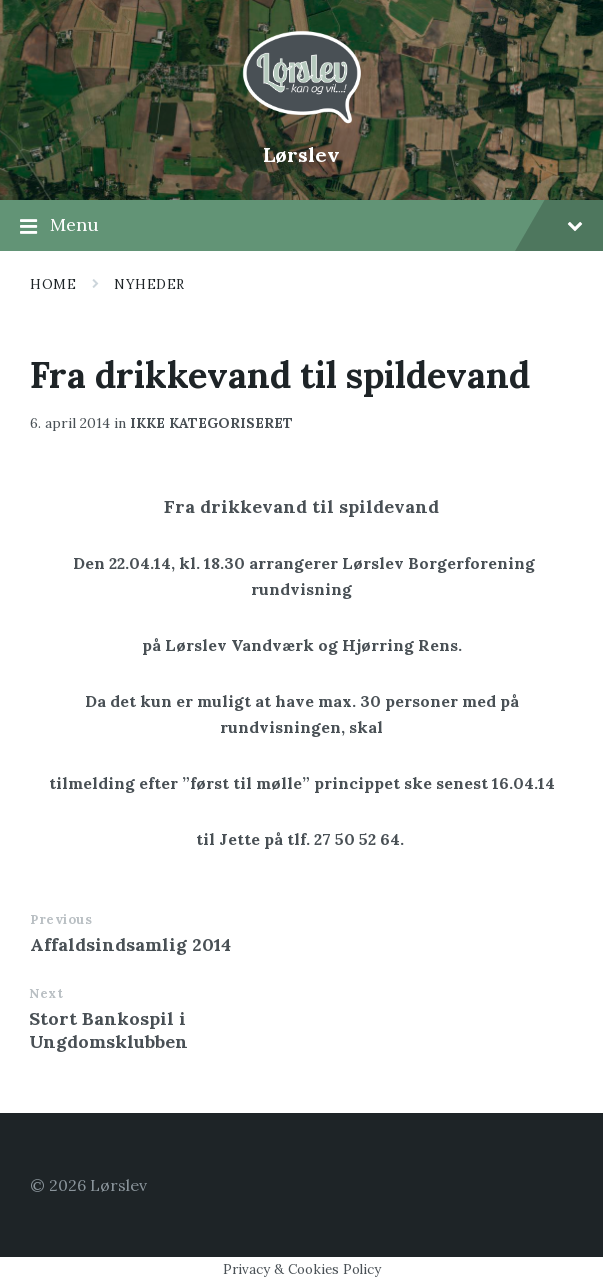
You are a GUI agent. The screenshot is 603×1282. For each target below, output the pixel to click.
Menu (301, 226)
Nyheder (149, 284)
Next (46, 993)
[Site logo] (302, 121)
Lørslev (301, 154)
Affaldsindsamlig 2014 (130, 944)
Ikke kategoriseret (211, 423)
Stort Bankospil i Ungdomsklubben (108, 1030)
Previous (61, 919)
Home (53, 284)
